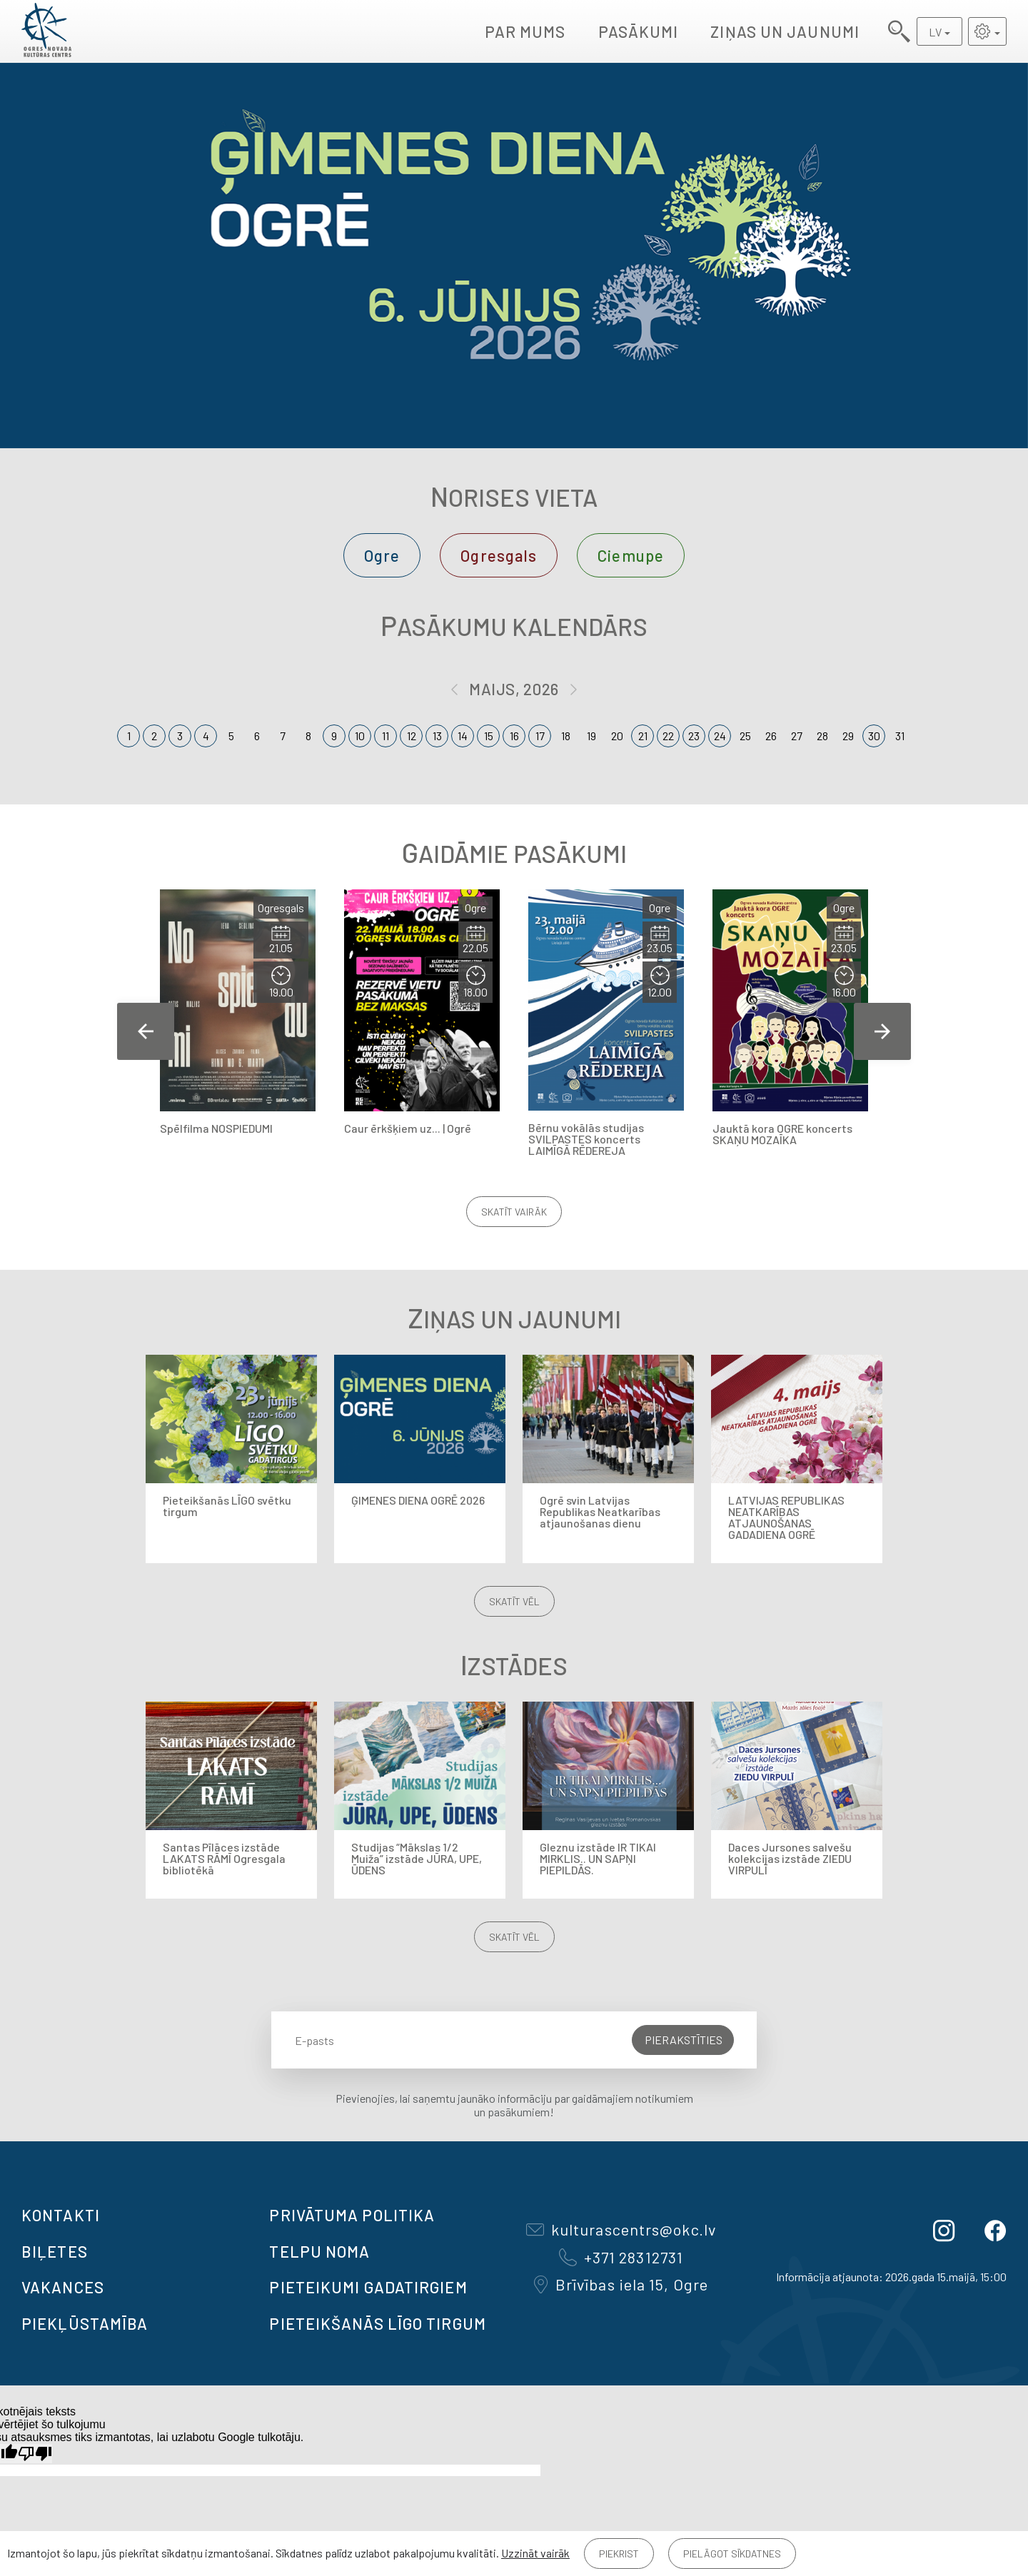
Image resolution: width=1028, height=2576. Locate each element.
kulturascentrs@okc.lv (621, 2229)
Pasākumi (638, 31)
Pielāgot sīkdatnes (732, 2553)
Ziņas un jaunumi (785, 31)
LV (935, 32)
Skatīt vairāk (514, 1212)
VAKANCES (62, 2287)
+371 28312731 (621, 2257)
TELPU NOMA (319, 2251)
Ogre (382, 555)
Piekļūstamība (84, 2323)
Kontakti (60, 2215)
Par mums (525, 31)
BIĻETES (54, 2251)
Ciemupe (631, 555)
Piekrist (619, 2553)
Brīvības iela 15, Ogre (621, 2284)
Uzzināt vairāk (535, 2553)
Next (882, 1031)
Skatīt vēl (514, 1601)
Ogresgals (498, 555)
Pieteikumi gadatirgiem (368, 2287)
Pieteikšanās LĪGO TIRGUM (377, 2323)
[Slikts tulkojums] (35, 2453)
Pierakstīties (683, 2039)
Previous (145, 1031)
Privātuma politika (352, 2215)
